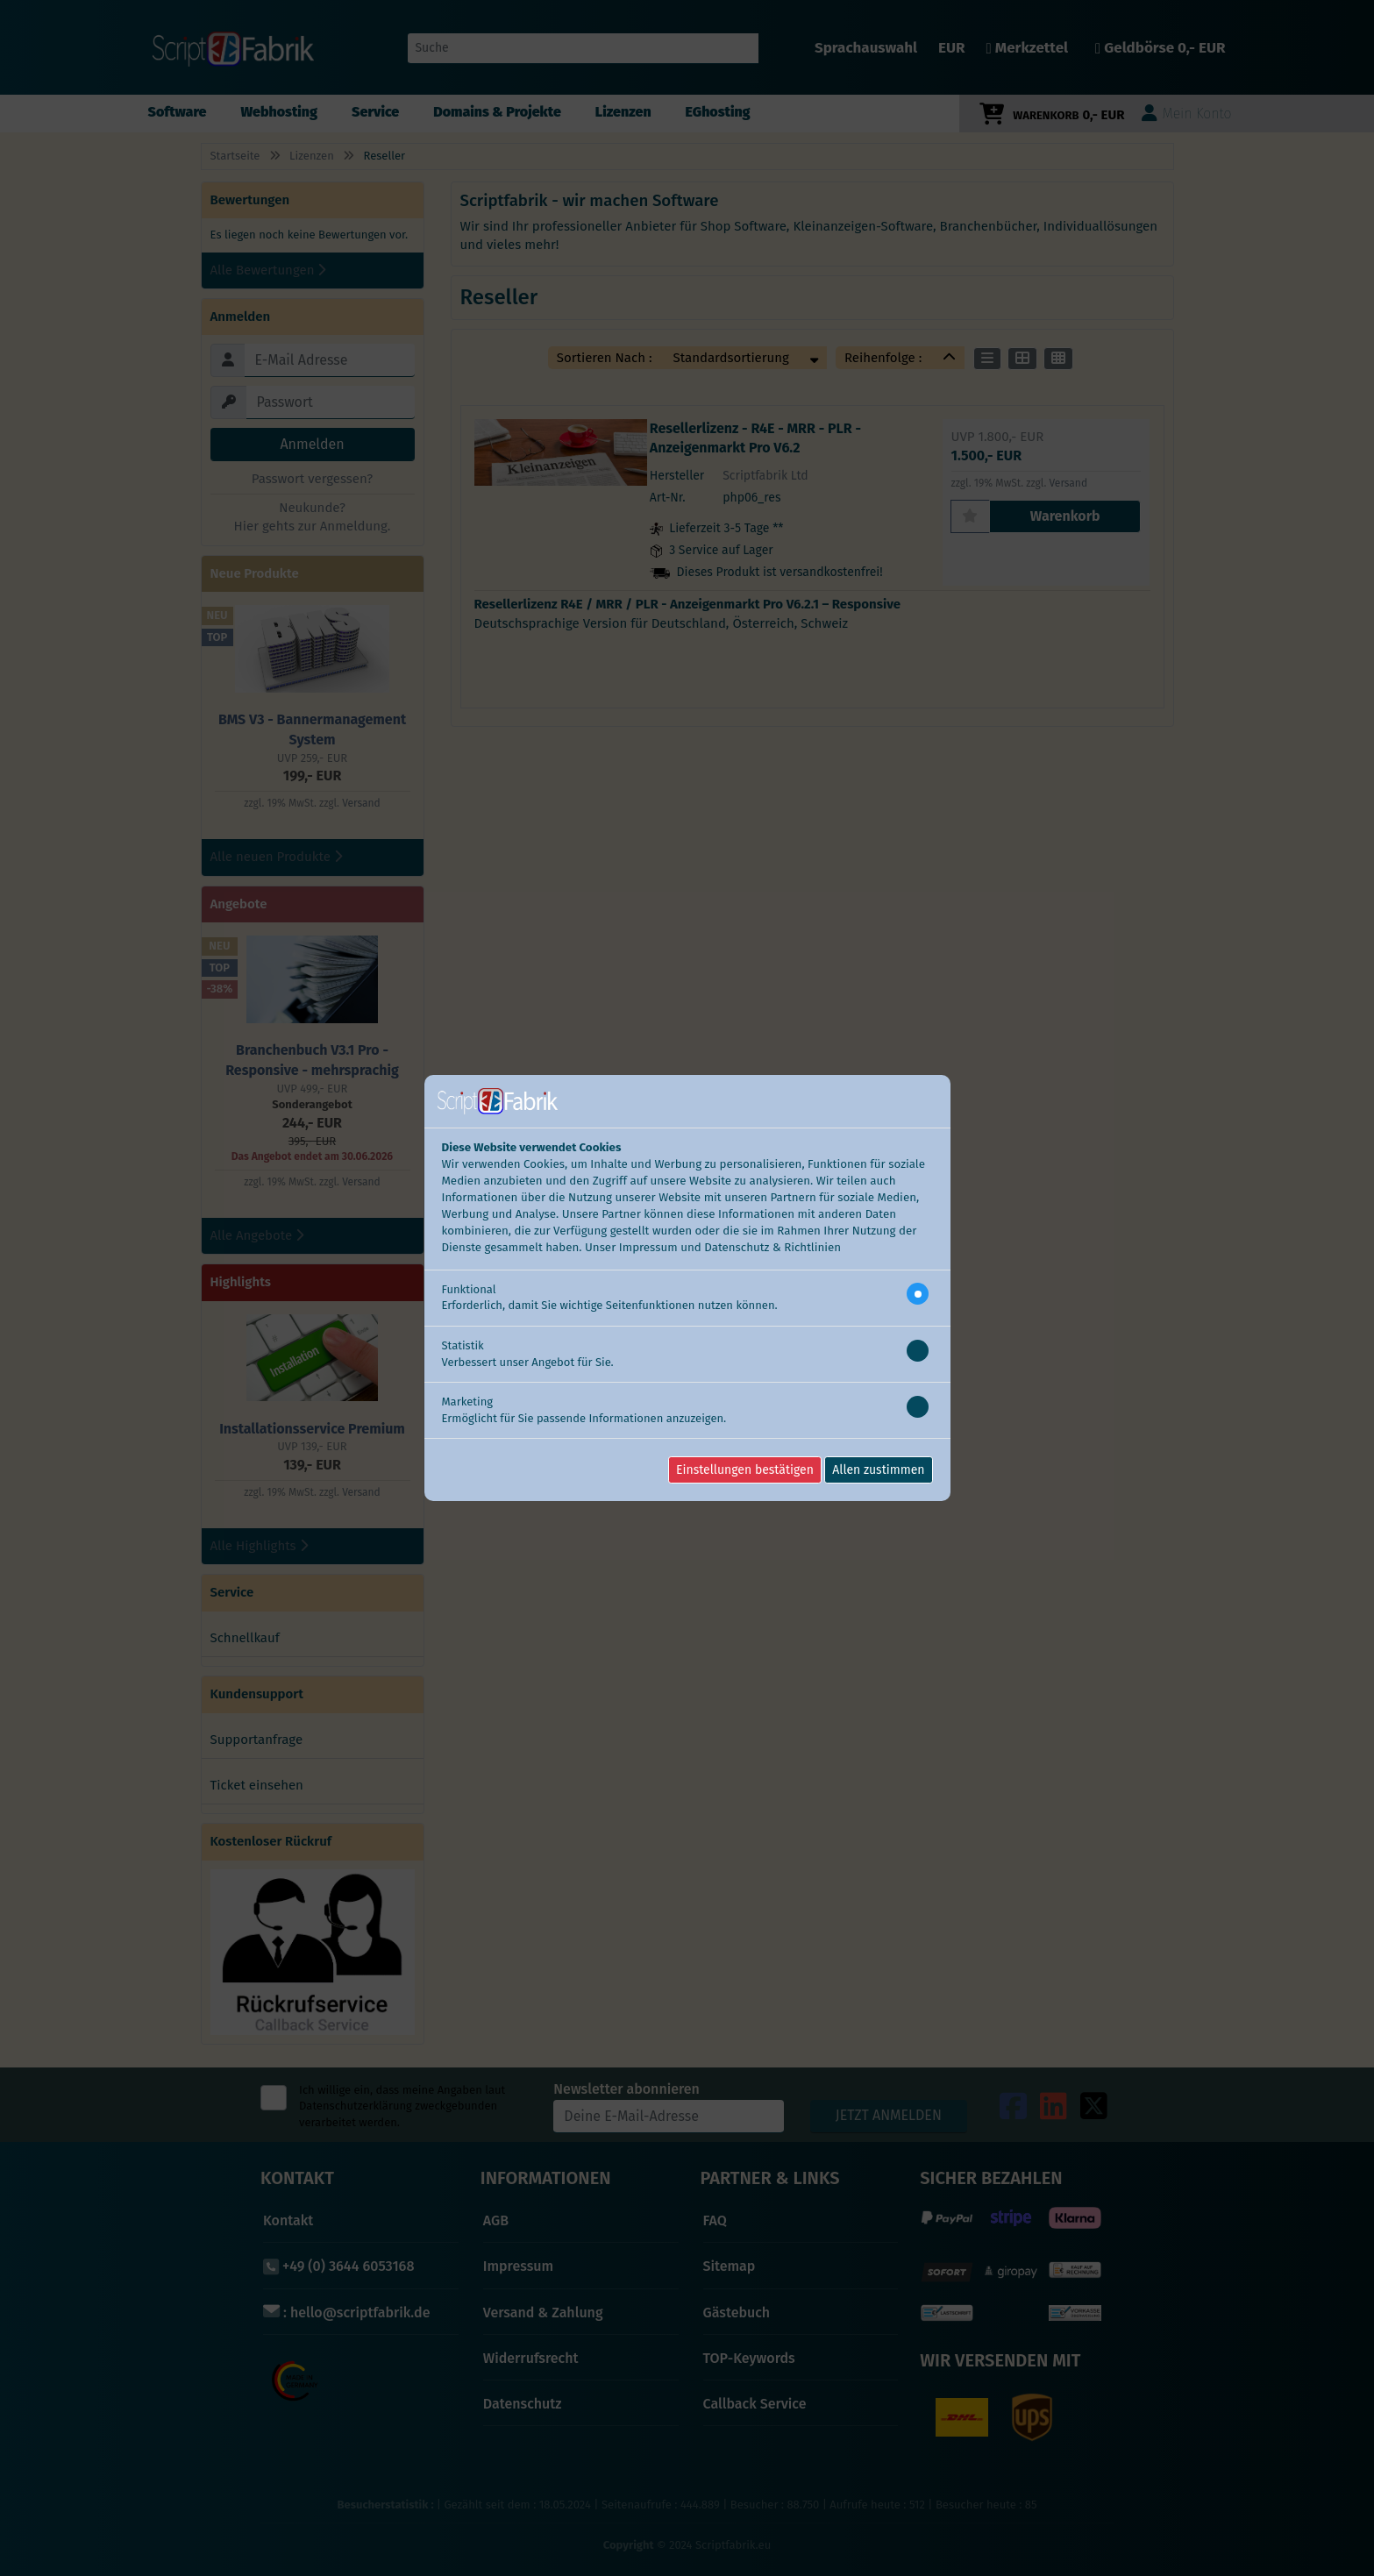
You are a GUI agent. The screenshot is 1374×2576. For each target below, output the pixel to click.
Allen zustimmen (878, 1469)
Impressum (648, 1248)
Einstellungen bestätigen (745, 1469)
